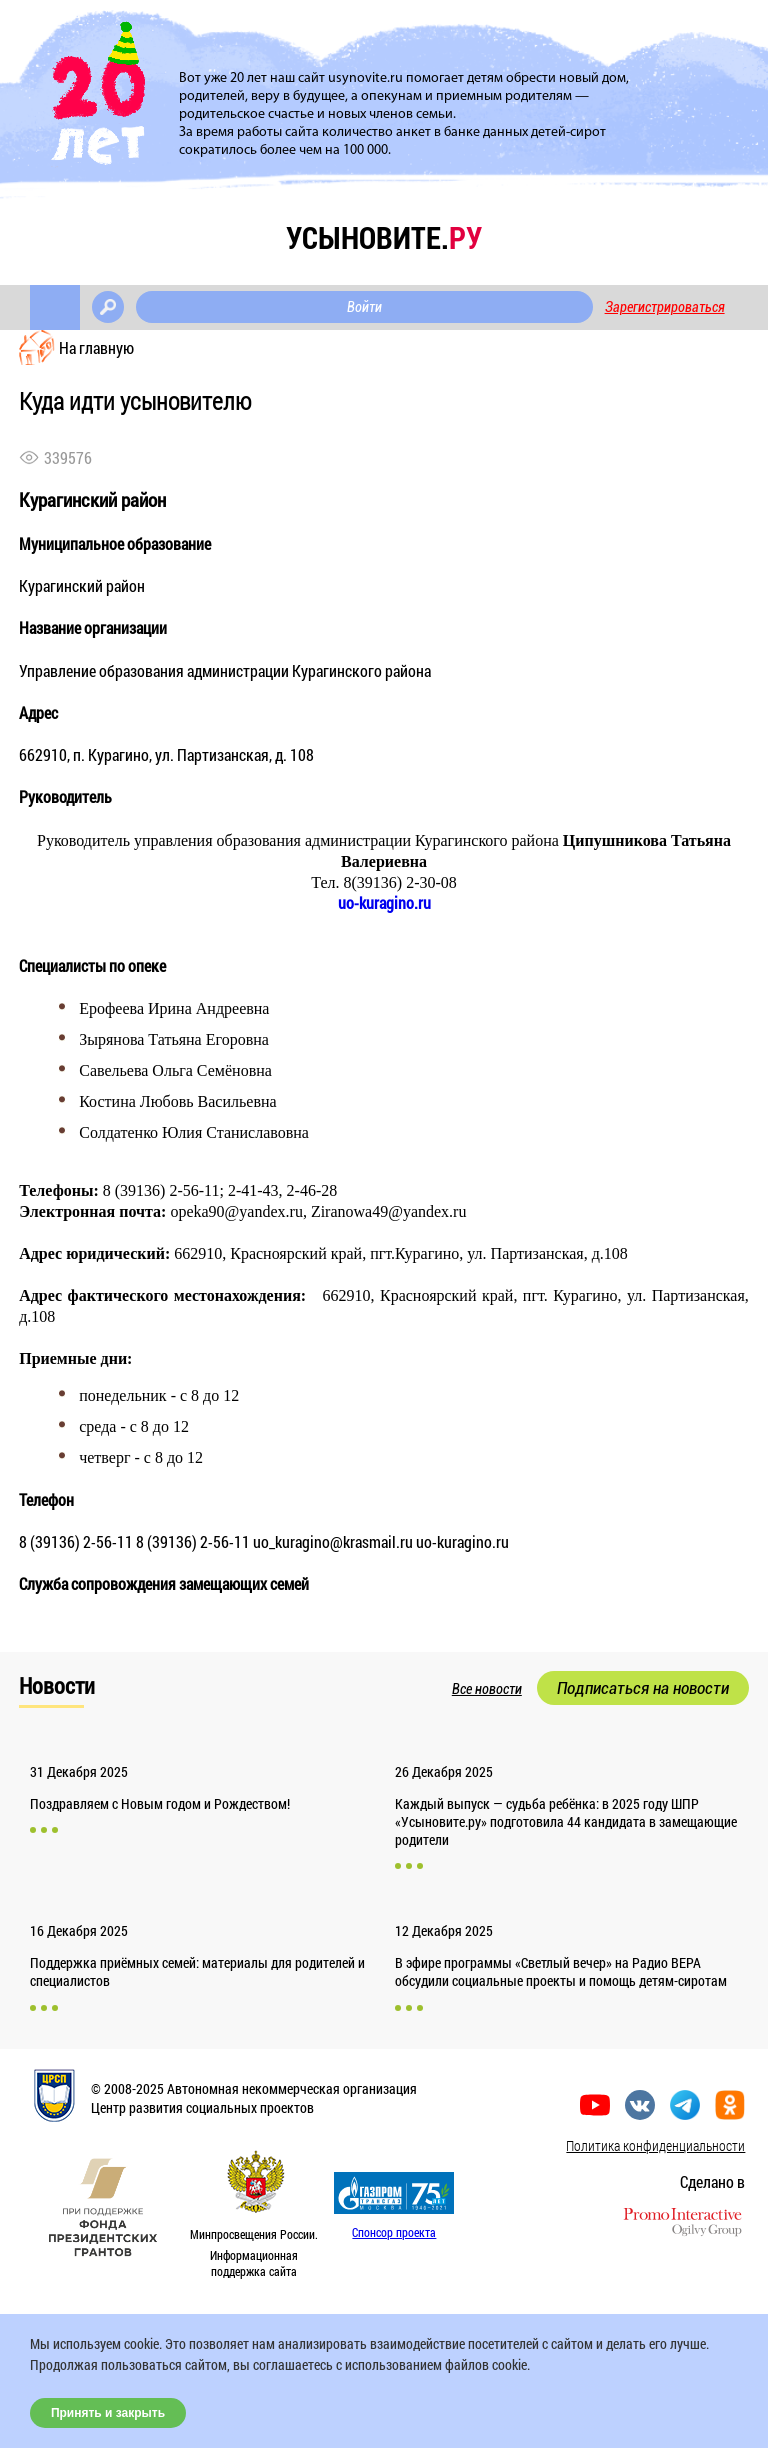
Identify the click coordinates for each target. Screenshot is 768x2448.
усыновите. (384, 237)
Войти (364, 307)
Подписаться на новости (643, 1688)
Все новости (487, 1689)
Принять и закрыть (108, 2413)
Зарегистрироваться (665, 307)
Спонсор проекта (394, 2232)
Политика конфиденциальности (655, 2145)
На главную (96, 347)
